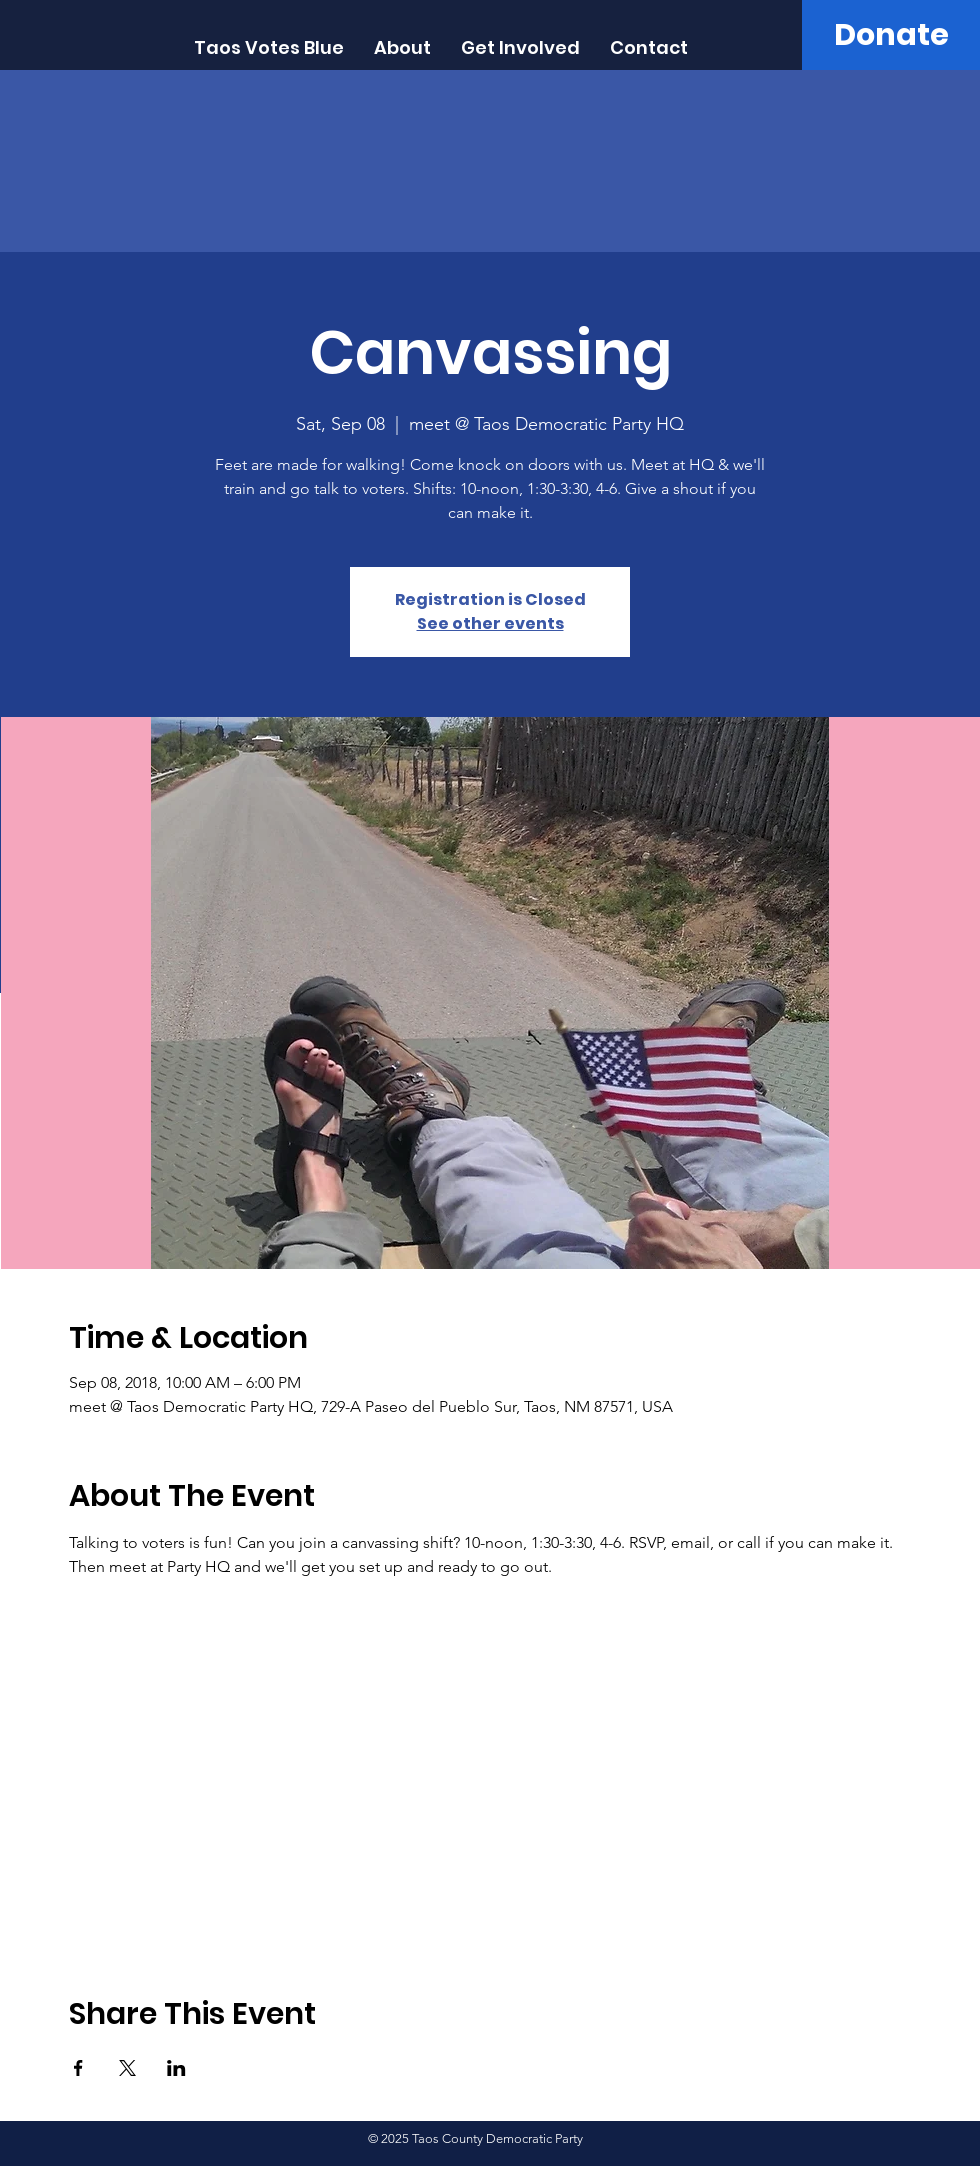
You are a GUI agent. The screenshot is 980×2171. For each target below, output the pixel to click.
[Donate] (891, 35)
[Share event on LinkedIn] (176, 2068)
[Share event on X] (127, 2068)
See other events (490, 623)
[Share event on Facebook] (78, 2068)
